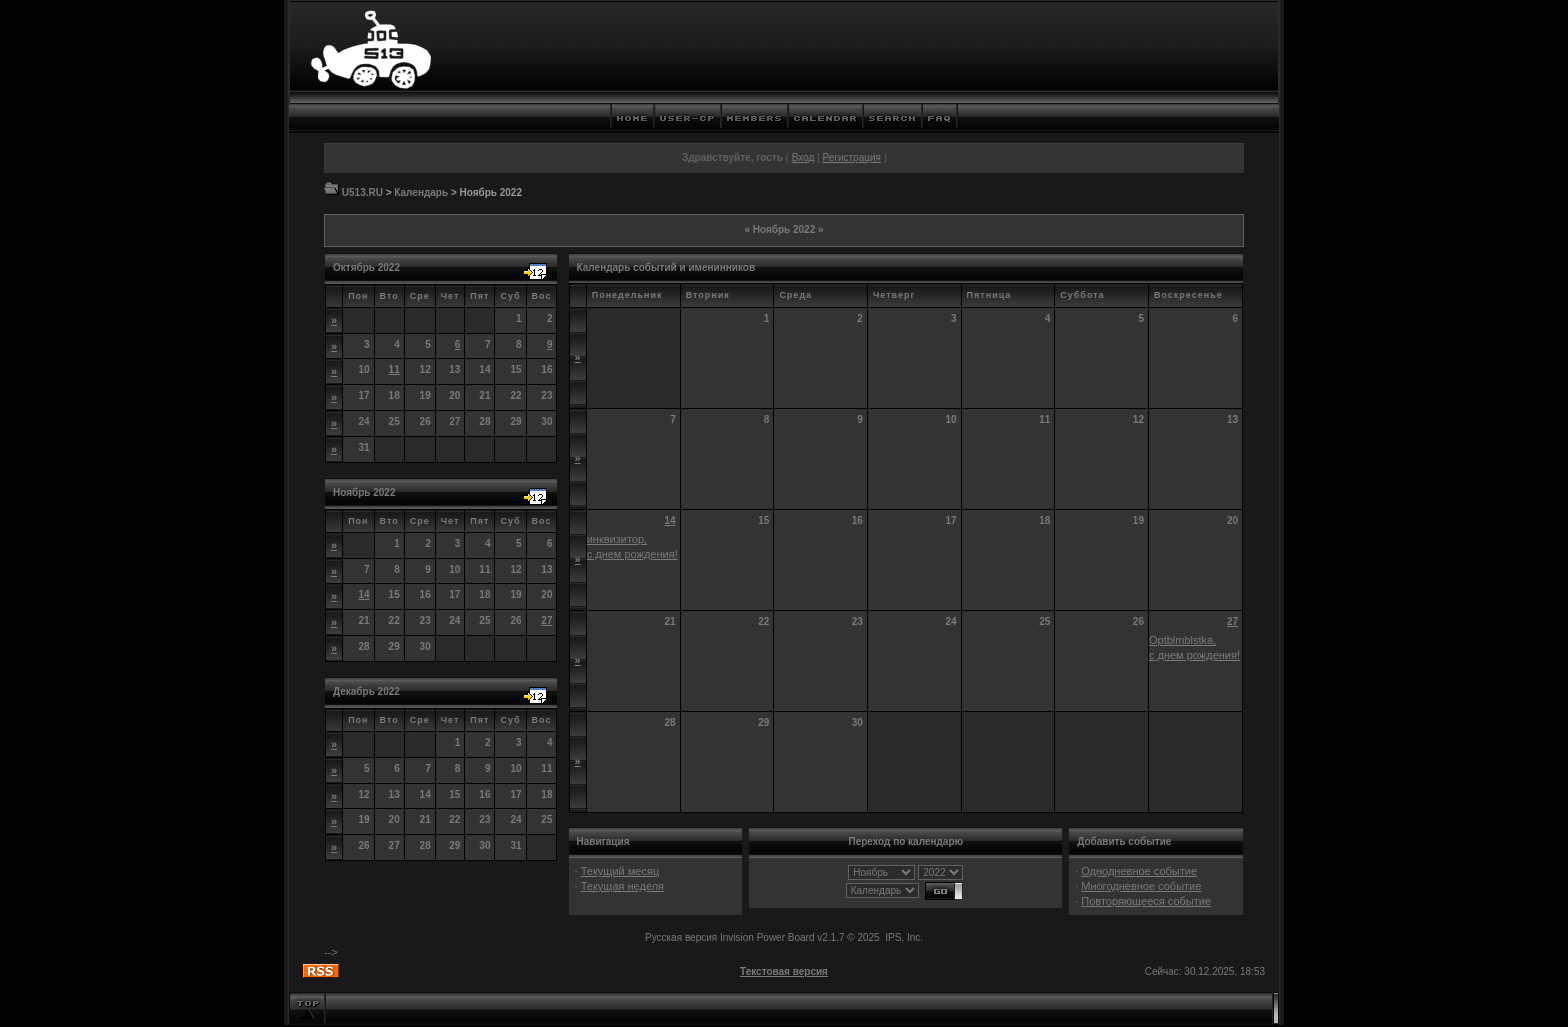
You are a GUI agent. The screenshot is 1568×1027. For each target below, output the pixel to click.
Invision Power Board (767, 937)
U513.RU (362, 192)
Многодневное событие (1141, 886)
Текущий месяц (620, 871)
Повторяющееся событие (1146, 901)
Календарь (421, 192)
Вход (803, 157)
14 (363, 594)
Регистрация (851, 157)
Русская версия (681, 937)
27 (546, 620)
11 (394, 369)
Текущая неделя (622, 886)
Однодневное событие (1139, 871)
